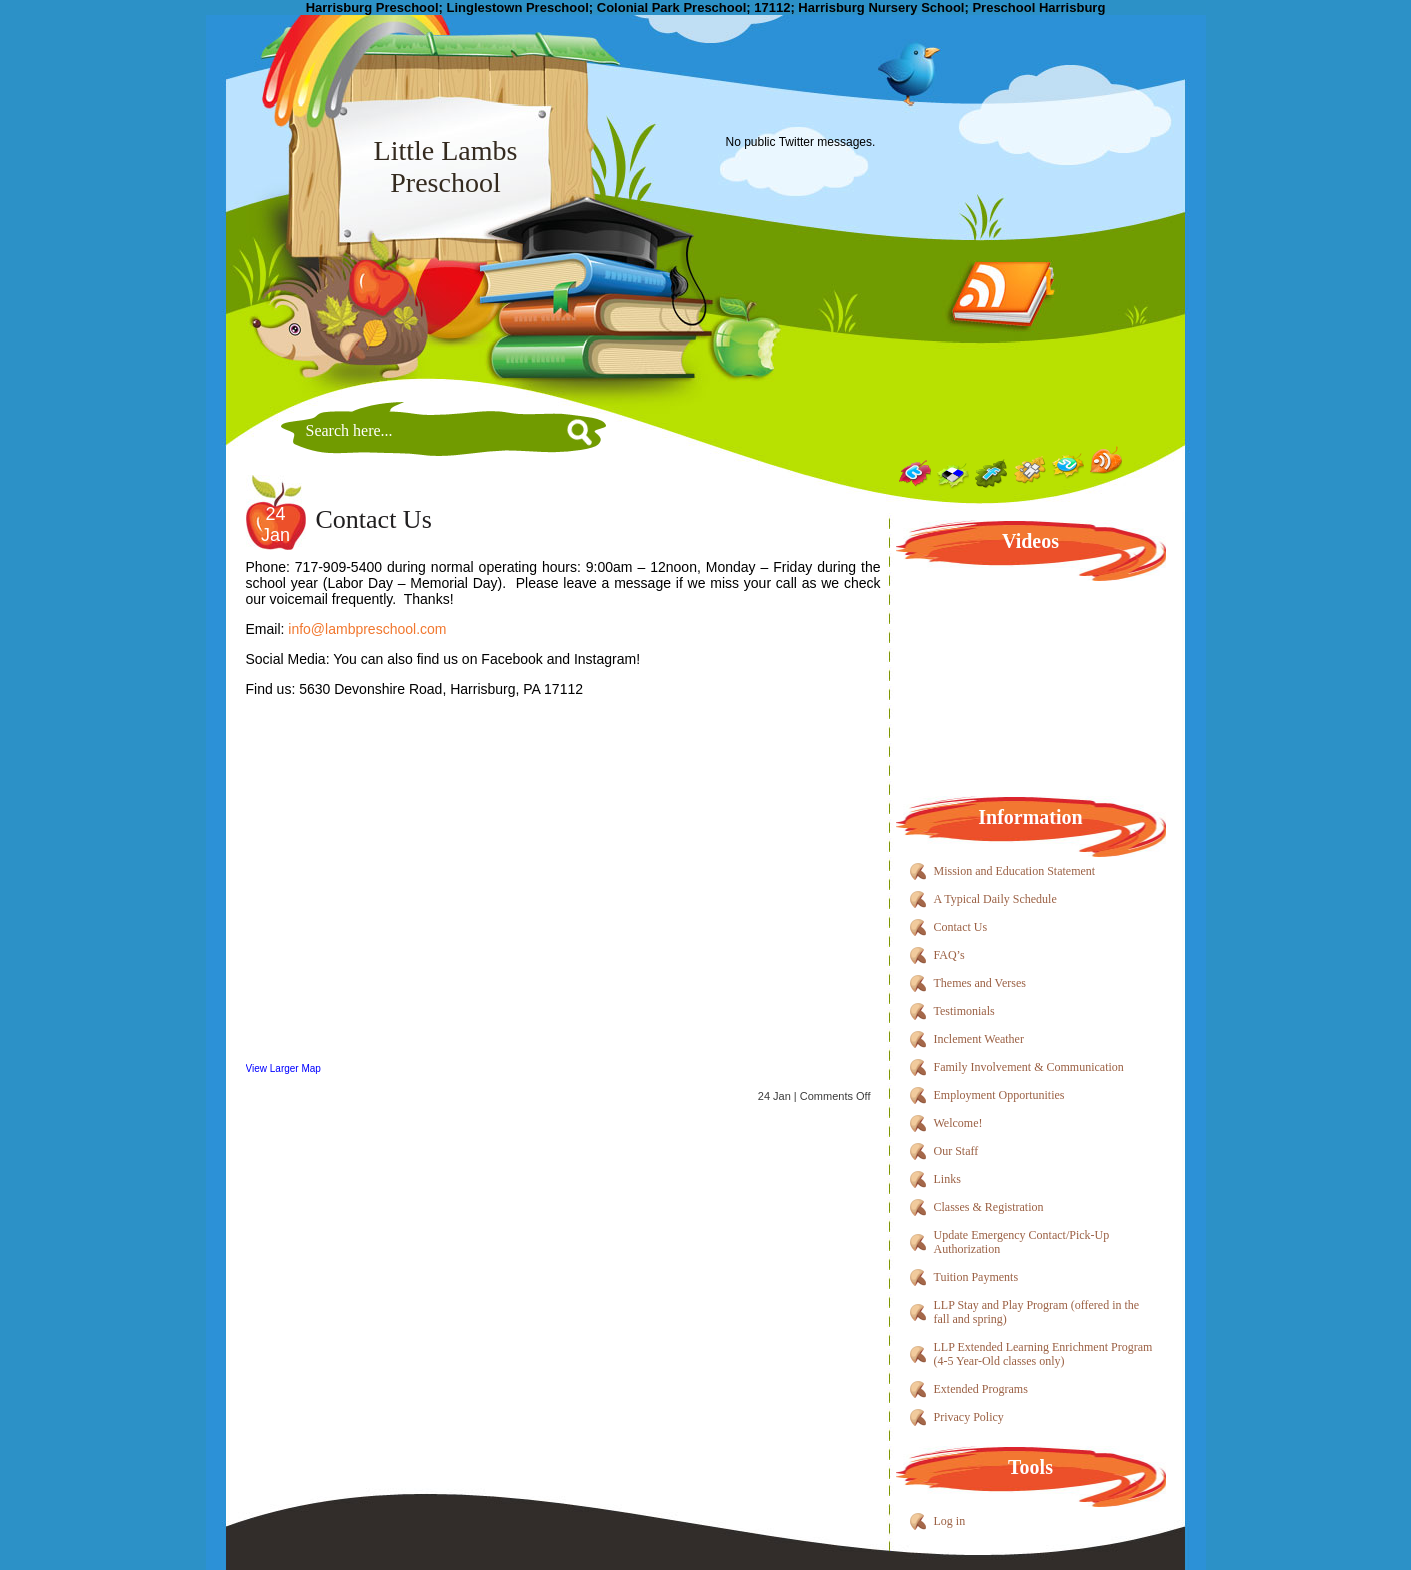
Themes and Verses (980, 983)
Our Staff (956, 1151)
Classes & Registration (989, 1207)
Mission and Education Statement (1015, 871)
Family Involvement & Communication (1029, 1067)
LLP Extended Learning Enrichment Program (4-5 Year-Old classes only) (1043, 1354)
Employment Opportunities (999, 1095)
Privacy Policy (969, 1417)
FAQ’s (949, 955)
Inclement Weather (979, 1039)
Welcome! (958, 1123)
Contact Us (374, 519)
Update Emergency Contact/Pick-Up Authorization (1022, 1242)
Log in (950, 1521)
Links (947, 1179)
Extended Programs (981, 1389)
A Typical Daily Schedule (995, 899)
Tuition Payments (976, 1277)
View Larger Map (283, 1068)
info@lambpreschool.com (367, 629)
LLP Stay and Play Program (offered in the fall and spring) (1037, 1312)
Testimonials (964, 1011)
